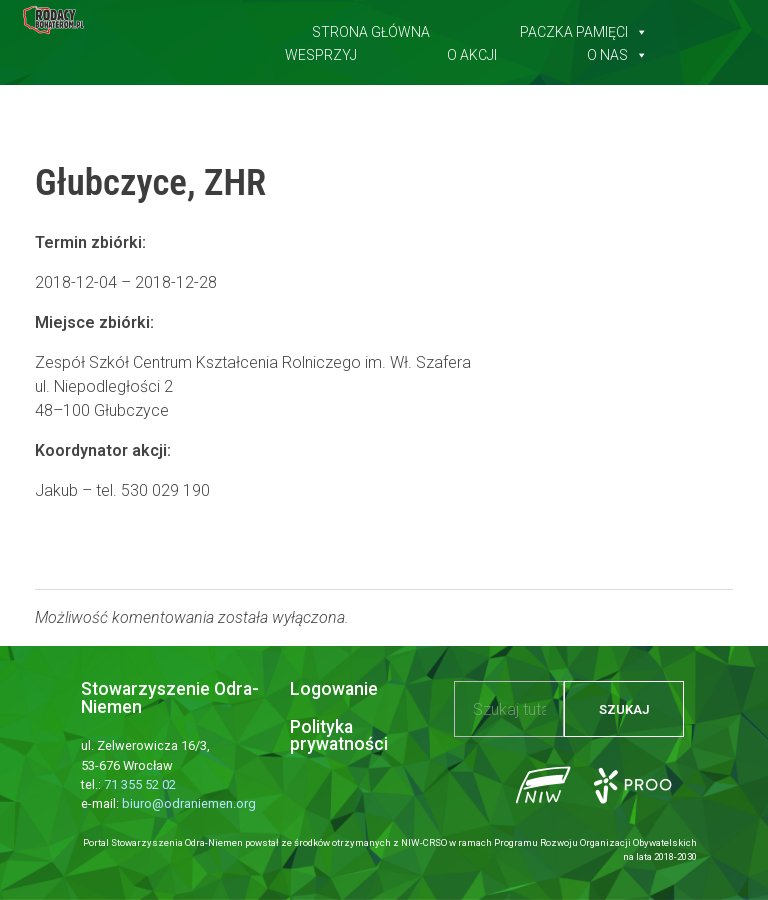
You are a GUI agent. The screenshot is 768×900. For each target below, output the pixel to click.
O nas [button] (617, 51)
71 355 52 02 (140, 784)
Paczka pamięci (584, 28)
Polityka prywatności (339, 736)
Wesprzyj (321, 51)
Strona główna (371, 28)
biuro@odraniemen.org (189, 803)
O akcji (472, 51)
